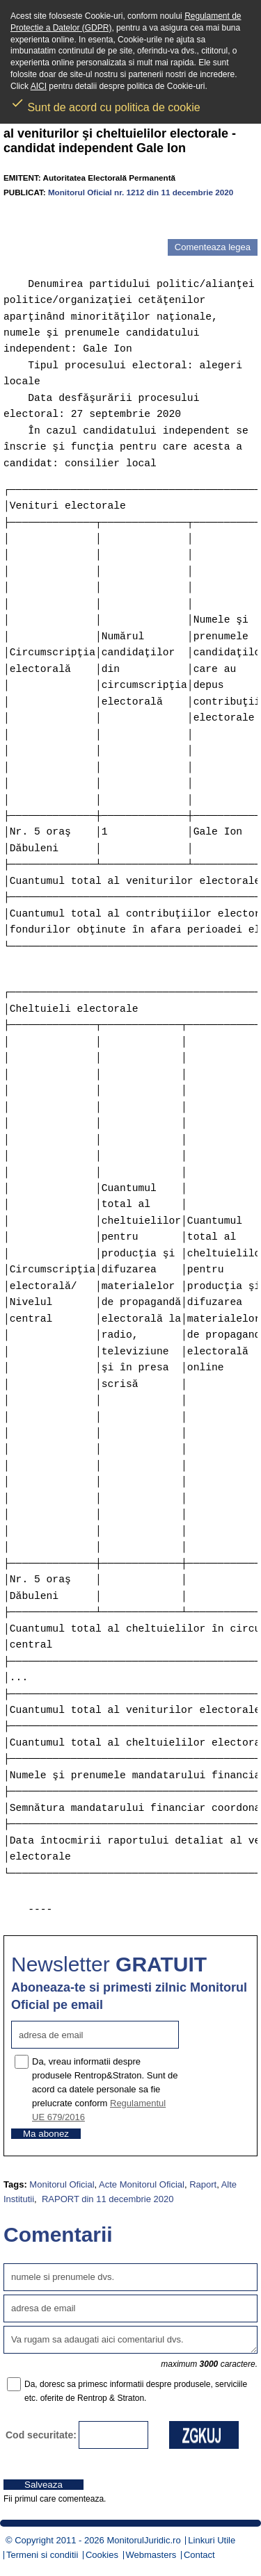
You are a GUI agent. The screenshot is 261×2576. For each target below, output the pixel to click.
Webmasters (151, 2555)
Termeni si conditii (42, 2555)
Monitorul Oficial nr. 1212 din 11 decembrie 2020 (140, 192)
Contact (199, 2555)
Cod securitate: (41, 2434)
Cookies (102, 2555)
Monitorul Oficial (61, 2184)
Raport (202, 2184)
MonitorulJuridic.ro (143, 2540)
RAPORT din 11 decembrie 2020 (106, 2199)
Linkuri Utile (211, 2540)
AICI (39, 86)
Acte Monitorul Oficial (141, 2184)
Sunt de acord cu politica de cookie (105, 102)
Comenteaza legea (213, 247)
